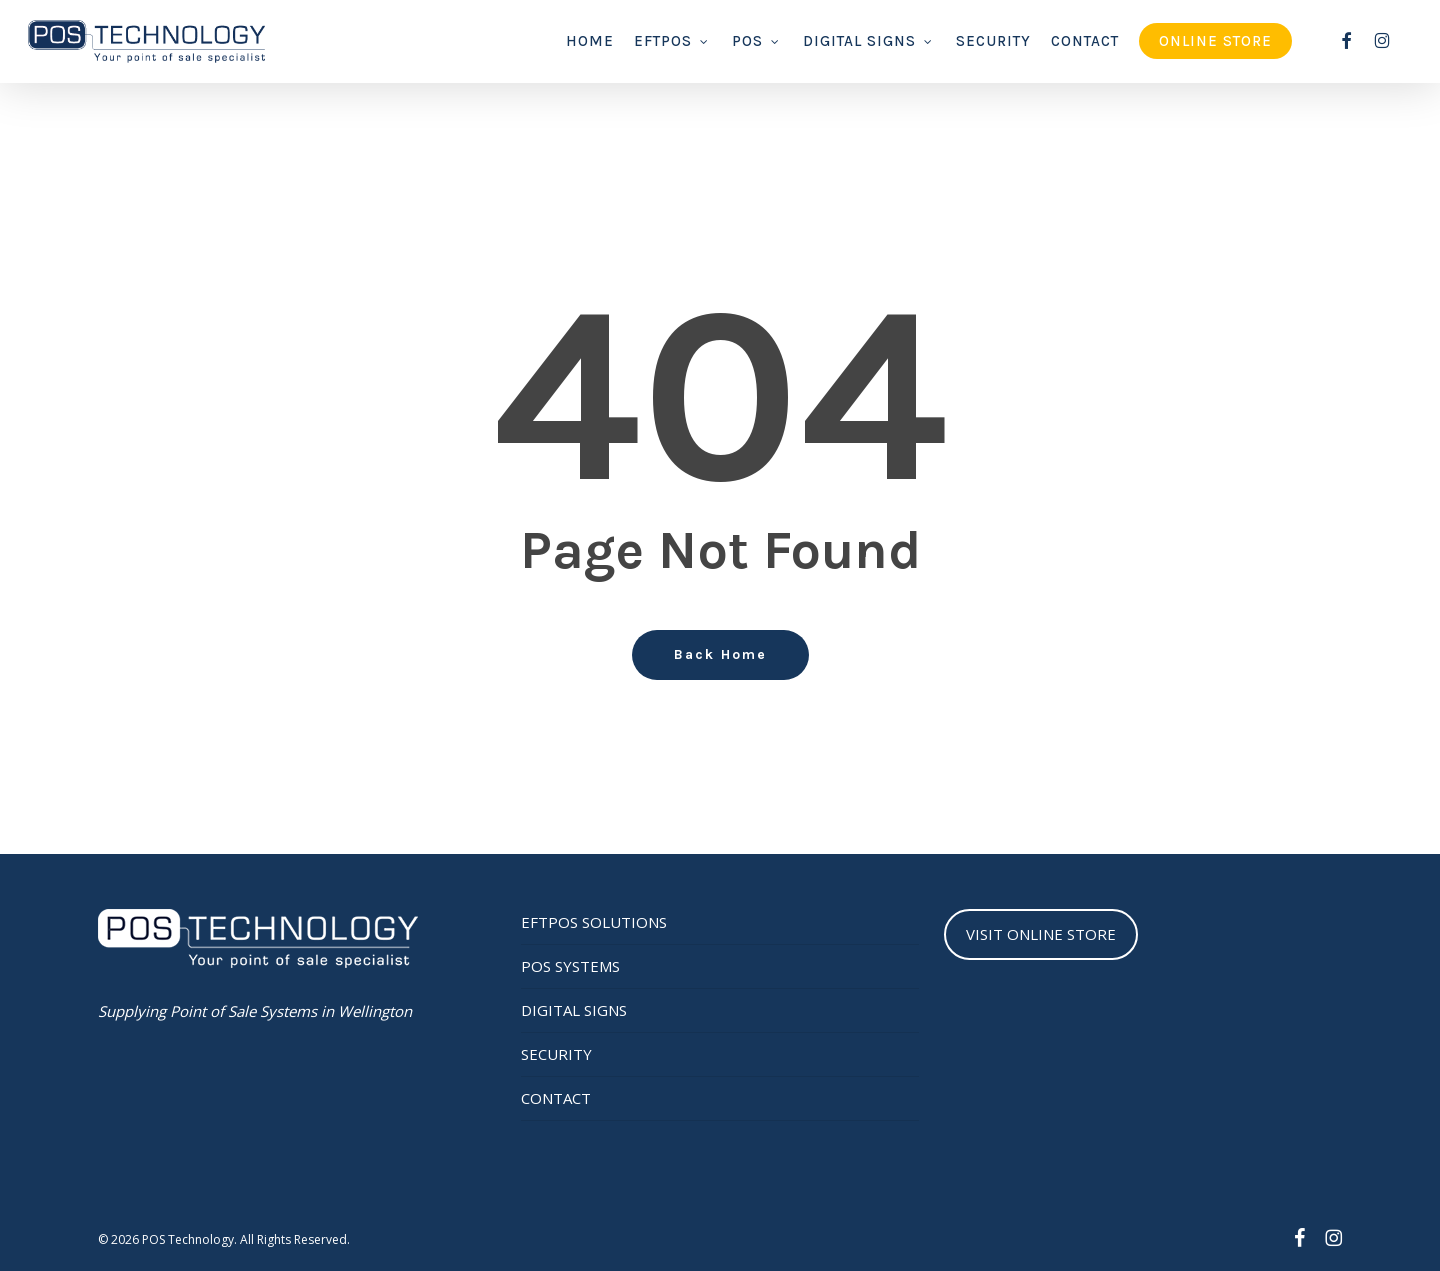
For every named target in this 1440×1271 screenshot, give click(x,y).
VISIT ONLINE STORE (1041, 934)
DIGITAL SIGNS (574, 1010)
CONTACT (556, 1098)
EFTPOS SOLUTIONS (594, 922)
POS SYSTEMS (570, 966)
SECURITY (556, 1054)
